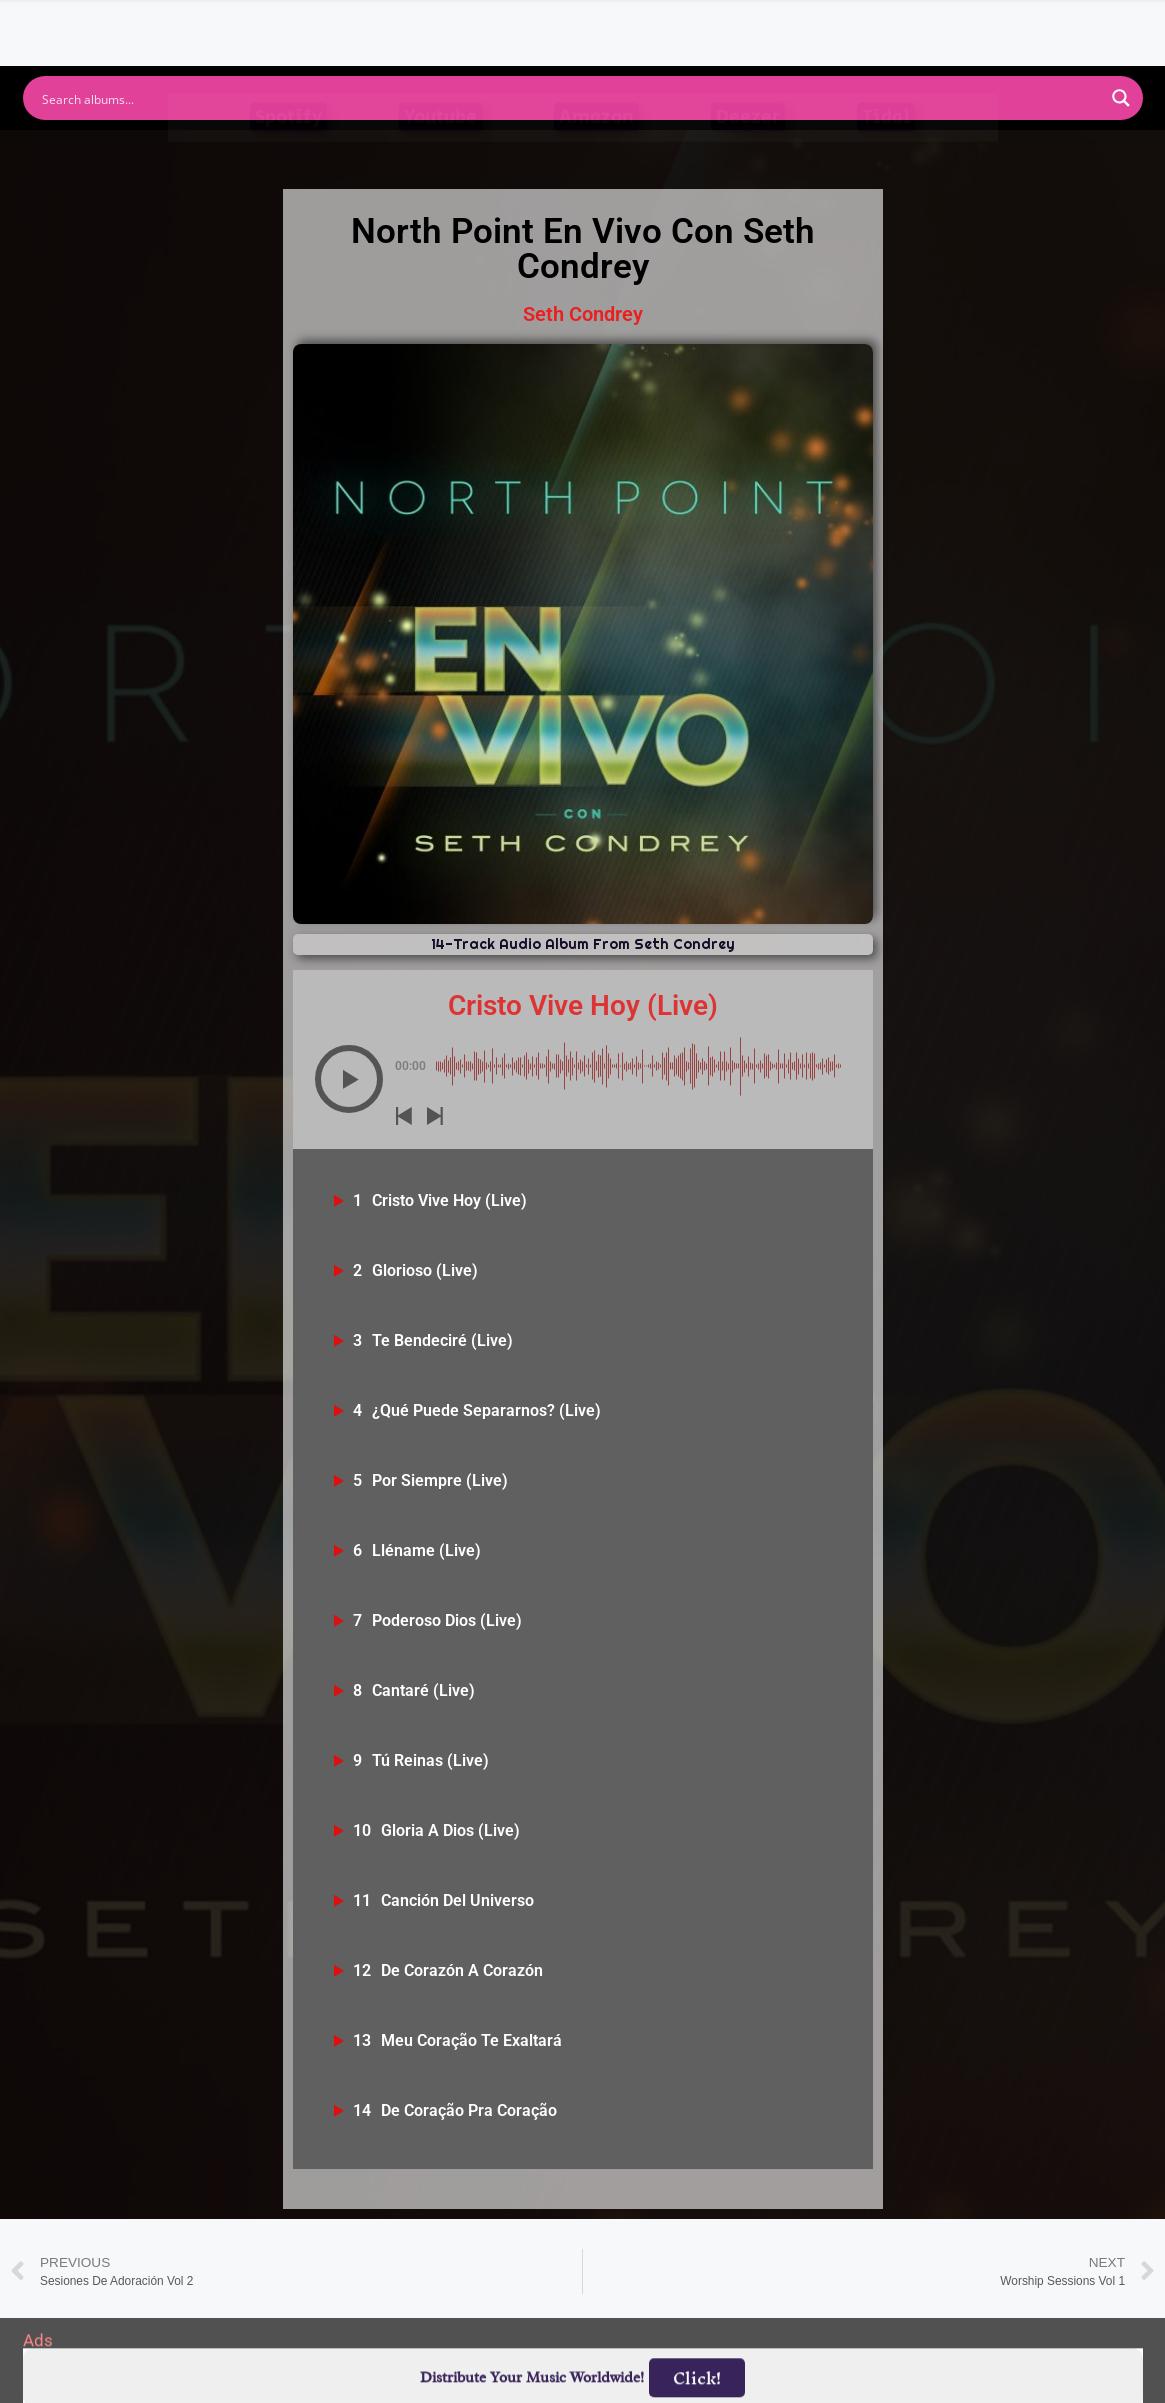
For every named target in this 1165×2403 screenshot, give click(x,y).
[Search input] (570, 98)
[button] (349, 1079)
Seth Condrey (583, 314)
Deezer (748, 155)
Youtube (440, 155)
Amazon (596, 155)
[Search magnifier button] (1121, 98)
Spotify (288, 155)
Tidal (886, 155)
